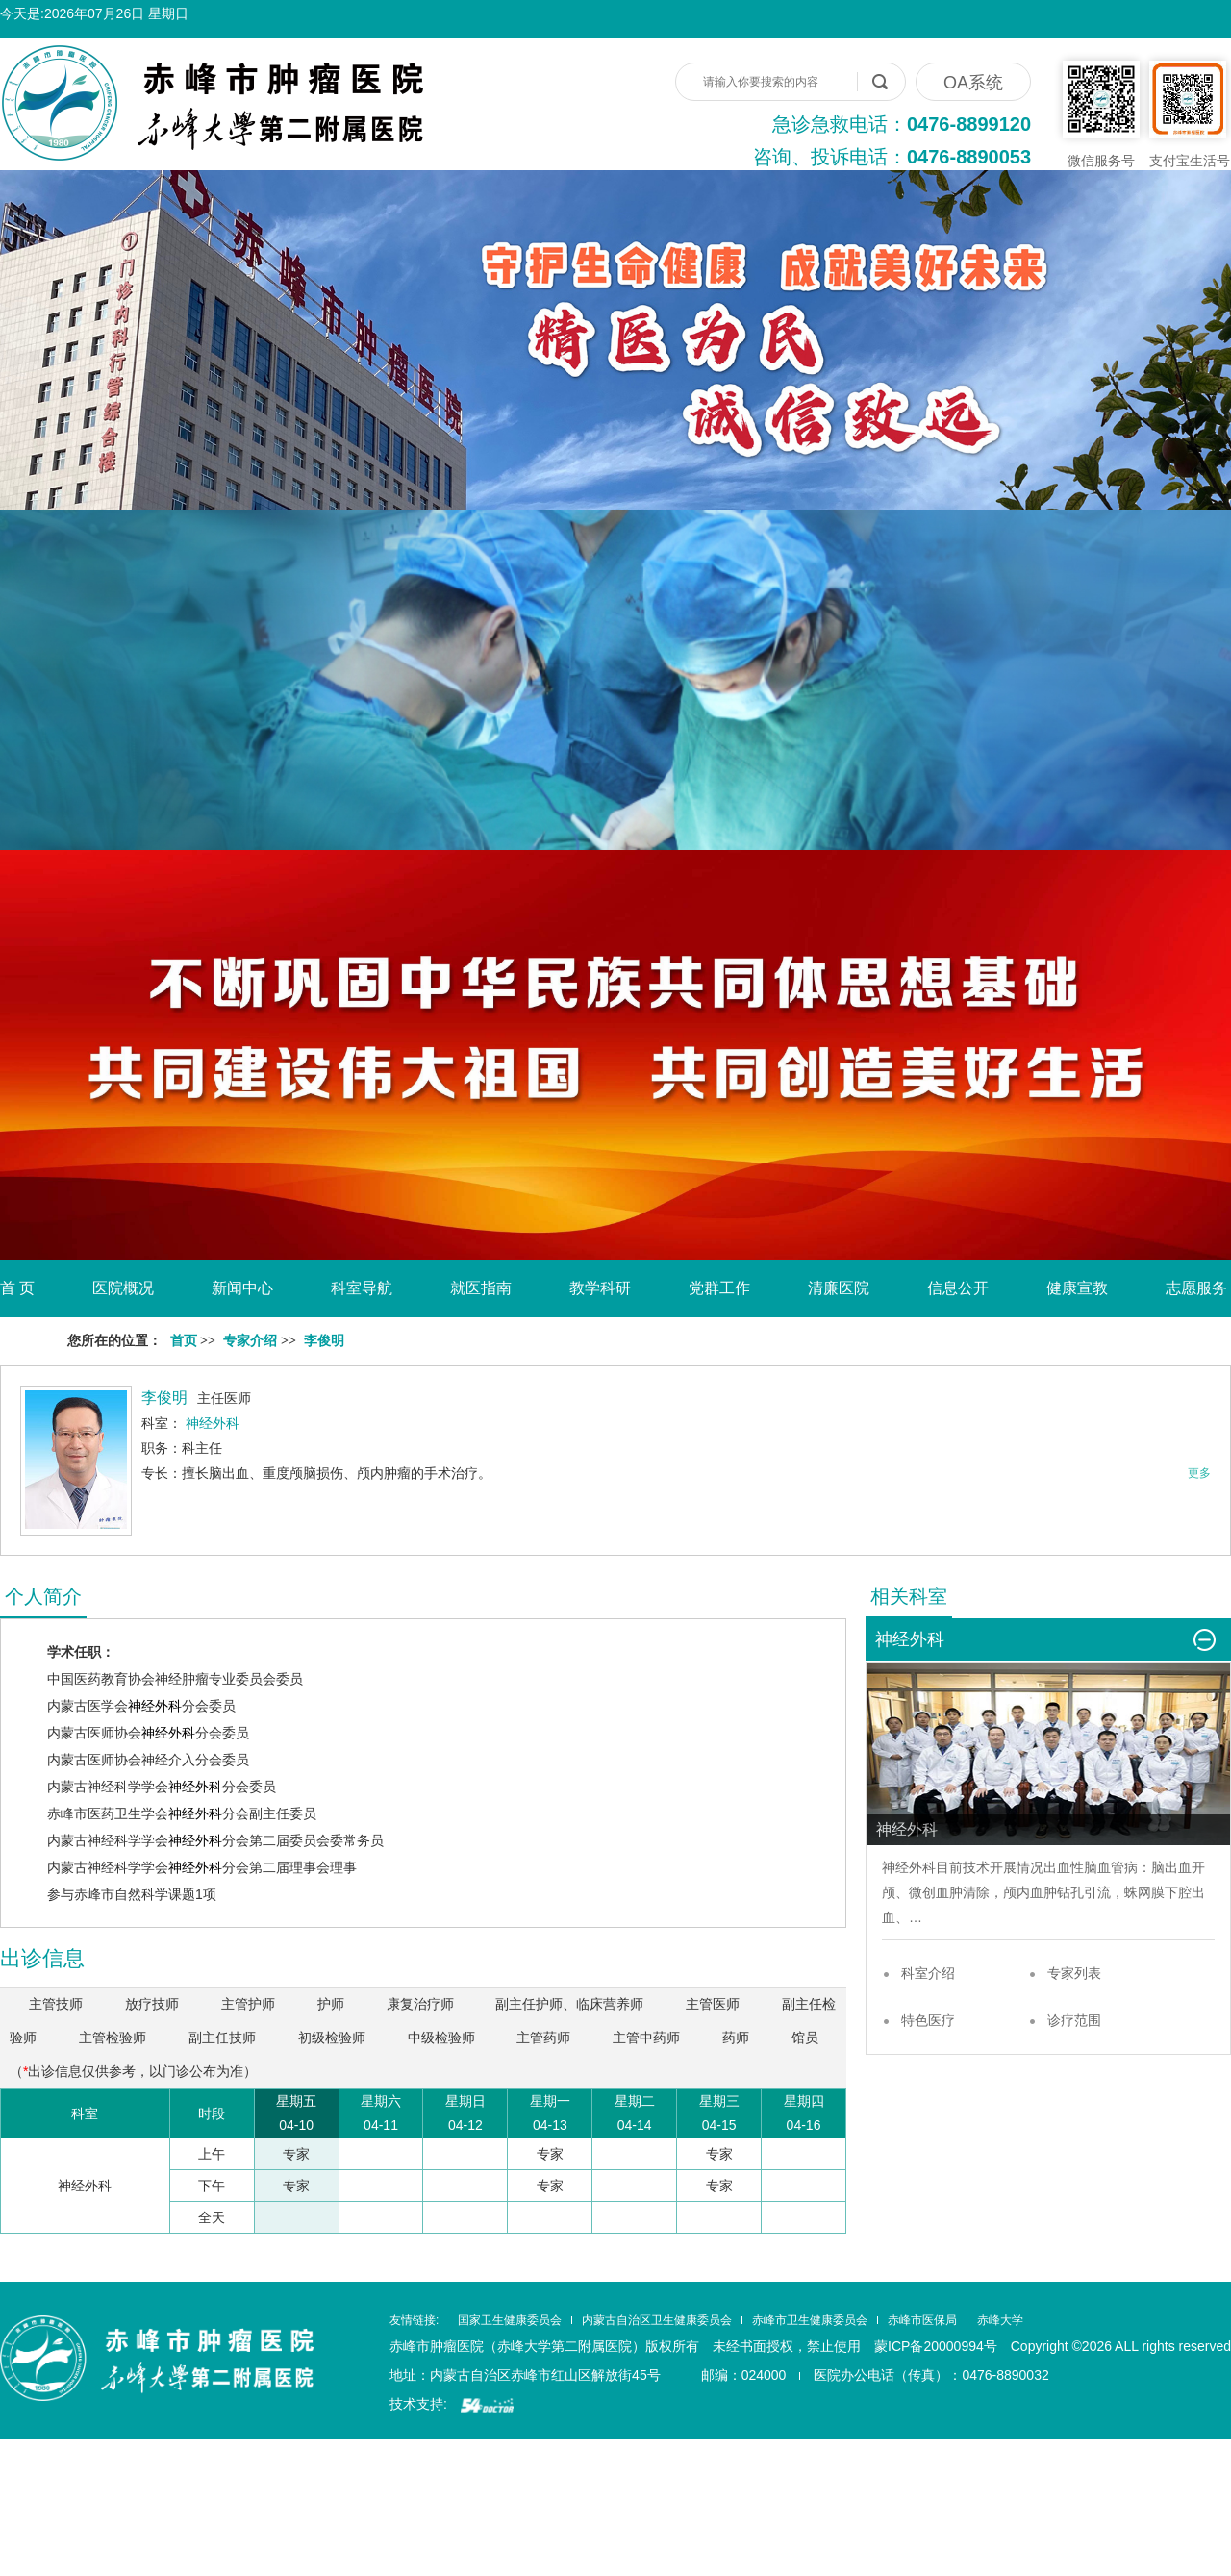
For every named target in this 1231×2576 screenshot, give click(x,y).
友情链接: (414, 2320)
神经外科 (155, 1705)
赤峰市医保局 (922, 2320)
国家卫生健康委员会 (510, 2320)
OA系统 (973, 82)
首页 (183, 1341)
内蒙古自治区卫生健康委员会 (657, 2320)
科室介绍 (928, 1973)
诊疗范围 (1074, 2020)
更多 (1199, 1473)
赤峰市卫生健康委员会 (809, 2320)
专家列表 (1074, 1973)
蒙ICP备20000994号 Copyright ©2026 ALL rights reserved (1052, 2346)
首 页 (17, 1288)
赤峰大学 (1000, 2320)
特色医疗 (928, 2020)
